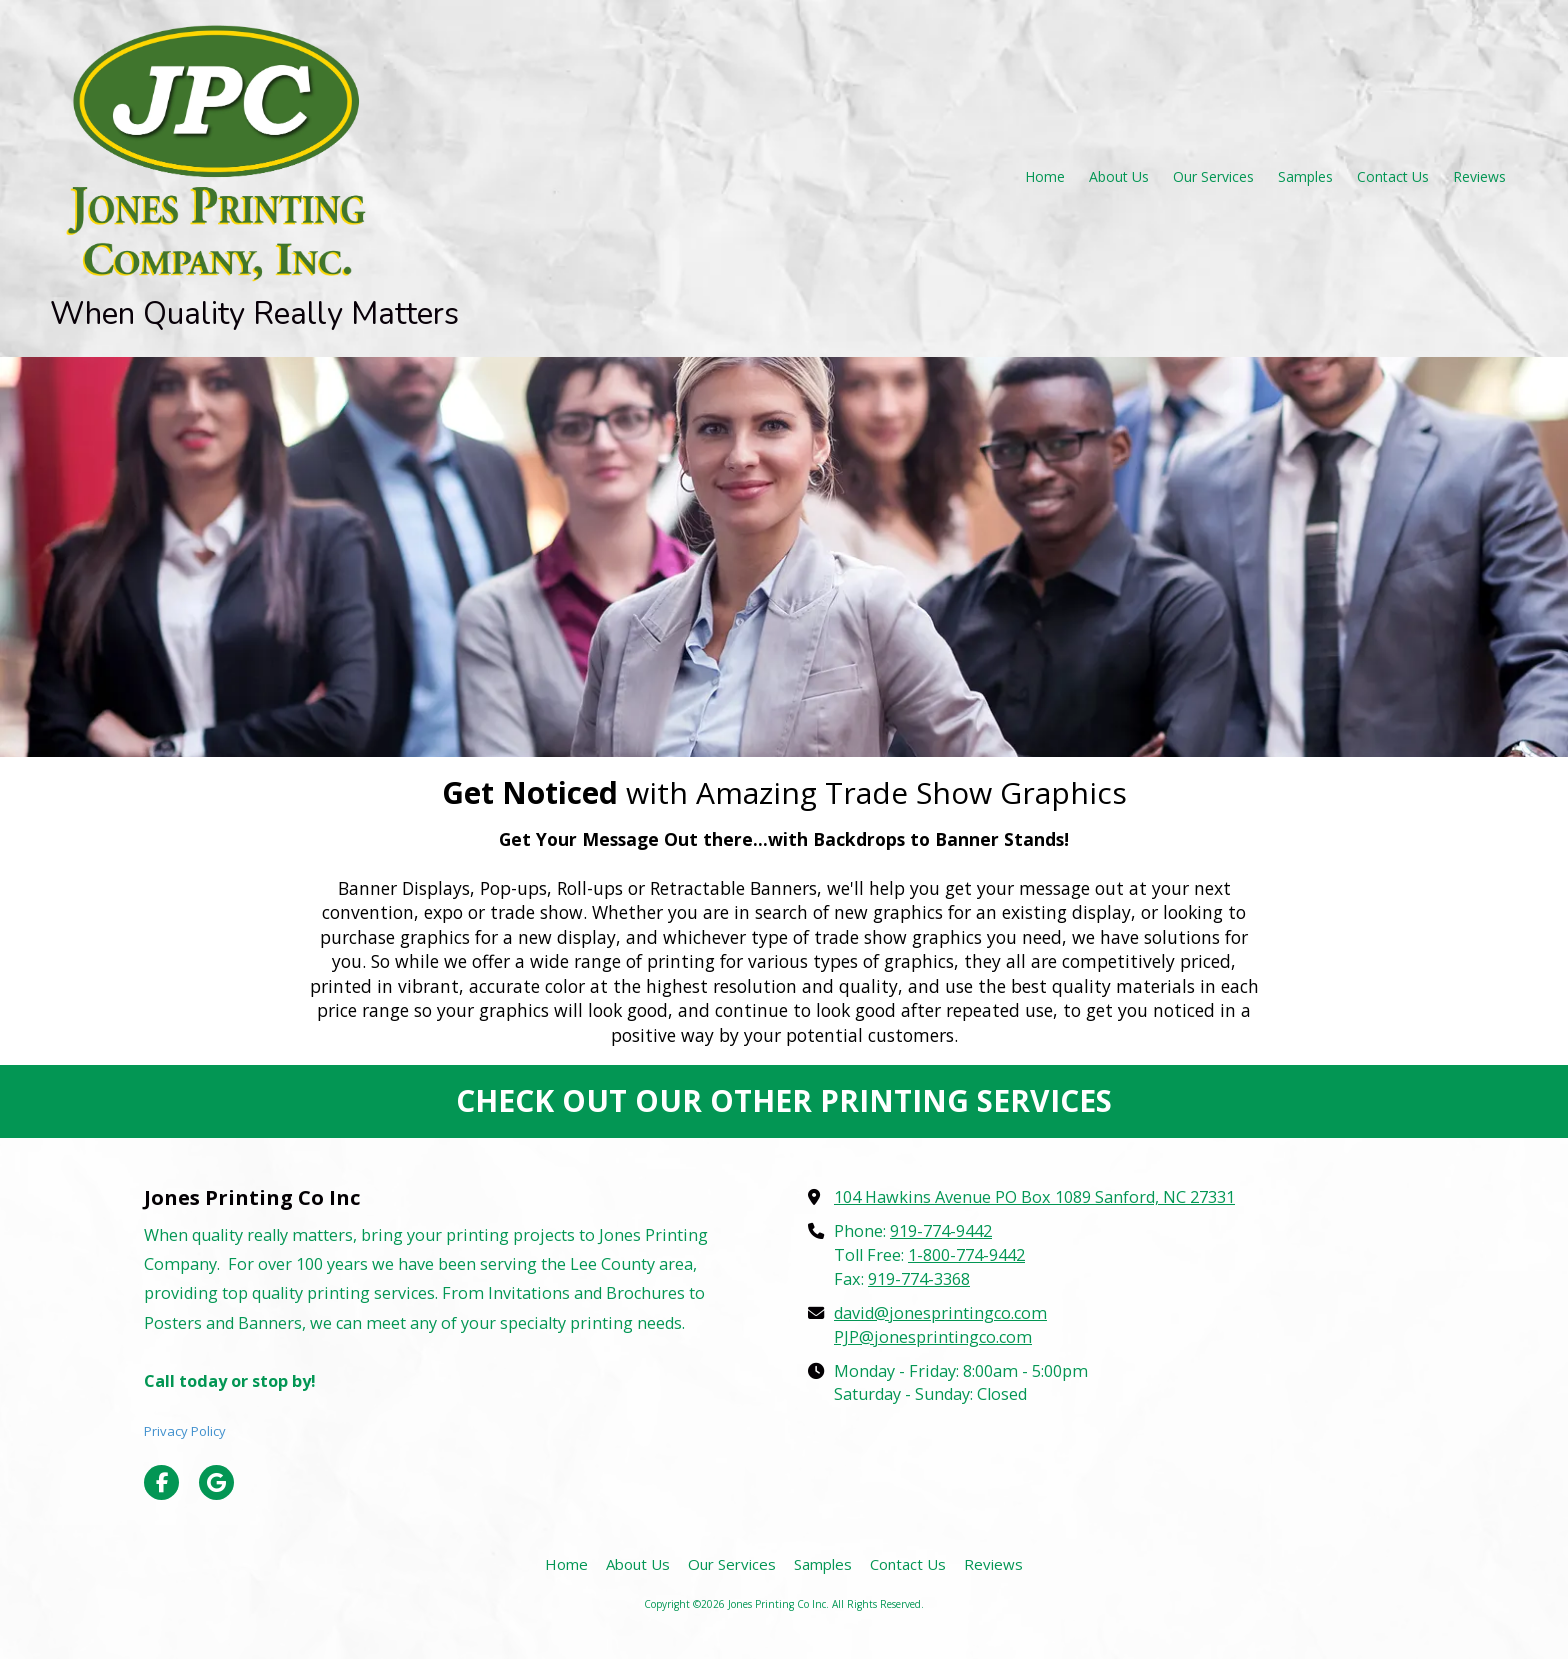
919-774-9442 (941, 1231)
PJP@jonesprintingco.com (933, 1337)
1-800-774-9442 (966, 1255)
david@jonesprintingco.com (940, 1313)
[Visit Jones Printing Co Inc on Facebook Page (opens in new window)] (161, 1482)
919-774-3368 (919, 1279)
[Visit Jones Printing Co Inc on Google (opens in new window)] (216, 1482)
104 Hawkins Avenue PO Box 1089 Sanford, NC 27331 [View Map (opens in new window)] (1034, 1197)
